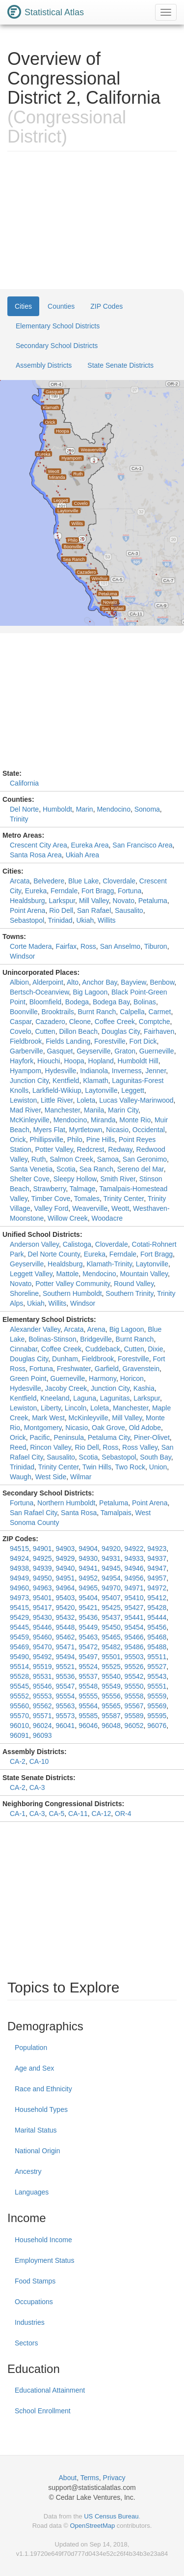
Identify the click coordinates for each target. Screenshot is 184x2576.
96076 (156, 1725)
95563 (65, 1706)
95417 (42, 1607)
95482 (111, 1647)
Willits (107, 920)
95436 (88, 1617)
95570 (19, 1716)
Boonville (24, 1012)
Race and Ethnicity (43, 2089)
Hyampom (25, 1071)
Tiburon (155, 946)
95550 (134, 1686)
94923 (156, 1548)
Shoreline (24, 1293)
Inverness (127, 1071)
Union (158, 1467)
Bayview (133, 982)
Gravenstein (141, 1369)
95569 (156, 1706)
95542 (134, 1676)
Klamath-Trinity (109, 1264)
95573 (65, 1716)
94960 (19, 1588)
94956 (134, 1578)
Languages (32, 2192)
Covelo (20, 1031)
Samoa (108, 1159)
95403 (65, 1598)
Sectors (26, 2343)
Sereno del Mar (140, 1169)
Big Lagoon (90, 992)
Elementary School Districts (58, 326)
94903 (65, 1548)
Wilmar (81, 1477)
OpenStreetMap (92, 2525)
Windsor (22, 956)
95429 (19, 1617)
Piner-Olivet (152, 1437)
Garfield (107, 1369)
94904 (88, 1548)
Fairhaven (159, 1031)
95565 (111, 1706)
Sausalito (129, 910)
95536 (65, 1676)
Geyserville (93, 1051)
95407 (111, 1598)
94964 (65, 1588)
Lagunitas (115, 1398)
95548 (88, 1686)
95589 (134, 1716)
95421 (88, 1607)
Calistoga (77, 1244)
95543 (156, 1676)
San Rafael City (33, 1513)
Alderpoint (47, 982)
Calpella (132, 1012)
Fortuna (129, 891)
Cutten (45, 1031)
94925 (42, 1558)
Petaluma (152, 901)
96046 (88, 1725)
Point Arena (27, 910)
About (68, 2478)
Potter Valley (54, 1149)
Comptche (154, 1021)
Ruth (38, 1159)
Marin (84, 809)
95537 (88, 1676)
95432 (65, 1617)
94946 (134, 1568)
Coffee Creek (115, 1021)
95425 (111, 1607)
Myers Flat (49, 1130)
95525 (111, 1666)
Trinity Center (123, 1198)
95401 (42, 1598)
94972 (156, 1588)
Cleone (80, 1021)
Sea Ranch (96, 1169)
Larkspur (62, 901)
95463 (88, 1637)
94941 (88, 1568)
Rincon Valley (50, 1447)
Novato (123, 901)
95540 (111, 1676)
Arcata (19, 881)
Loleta (86, 1100)
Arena (96, 1329)
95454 (134, 1627)
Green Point (28, 1378)
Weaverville (89, 1208)
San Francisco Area (142, 845)
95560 (19, 1706)
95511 (156, 1657)
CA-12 (101, 1813)
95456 (156, 1627)
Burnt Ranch (97, 1012)
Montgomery (43, 1428)
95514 (19, 1666)
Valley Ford (51, 1208)
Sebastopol (27, 920)
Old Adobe (145, 1428)
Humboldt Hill (137, 1061)
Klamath (95, 1080)
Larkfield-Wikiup (56, 1090)
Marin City (123, 1110)
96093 (42, 1735)
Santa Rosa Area (36, 855)
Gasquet (60, 1051)
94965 (88, 1588)
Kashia (144, 1388)
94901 (42, 1548)
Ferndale (64, 891)
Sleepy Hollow (75, 1179)
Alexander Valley (35, 1329)
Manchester (62, 1110)
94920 (111, 1548)
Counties (61, 306)
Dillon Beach (78, 1031)
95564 (88, 1706)
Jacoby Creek (66, 1388)
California (24, 783)
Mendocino (114, 809)
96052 (134, 1725)
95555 (88, 1696)
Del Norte (24, 809)
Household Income (43, 2240)
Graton (124, 1051)
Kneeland (54, 1398)
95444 (156, 1617)
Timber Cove (51, 1198)
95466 (134, 1637)
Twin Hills (96, 1467)
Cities (23, 306)
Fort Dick (143, 1041)
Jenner (155, 1071)
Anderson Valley (34, 1244)
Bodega (77, 1002)
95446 (42, 1627)
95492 (42, 1657)
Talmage (83, 1189)
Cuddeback (102, 1349)
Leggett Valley (31, 1274)
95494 (65, 1657)
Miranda (103, 1120)
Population (31, 2047)
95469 (19, 1647)
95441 (134, 1617)
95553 (42, 1696)
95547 (65, 1686)
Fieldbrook (26, 1041)
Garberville (26, 1051)
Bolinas (144, 1002)
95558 (134, 1696)
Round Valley (134, 1284)
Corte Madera (31, 946)
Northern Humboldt (66, 1503)
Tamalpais (116, 1513)
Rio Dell (61, 910)
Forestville (110, 1041)
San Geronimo (145, 1159)
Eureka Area (90, 845)
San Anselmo (120, 946)
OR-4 (123, 1813)
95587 (111, 1716)
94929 (65, 1558)
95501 (111, 1657)
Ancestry (28, 2171)
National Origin (37, 2151)
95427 (134, 1607)
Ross (88, 946)
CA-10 (39, 1761)
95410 (134, 1598)
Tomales (87, 1198)
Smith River (117, 1179)
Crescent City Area (38, 845)
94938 (19, 1568)
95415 (19, 1607)
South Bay (155, 1457)
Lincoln (75, 1408)
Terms (89, 2478)
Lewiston (23, 1100)
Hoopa (74, 1061)
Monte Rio (135, 1120)
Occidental (148, 1130)
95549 (111, 1686)
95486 (134, 1647)
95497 (88, 1657)
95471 (65, 1647)
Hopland (101, 1061)
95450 (111, 1627)
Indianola (94, 1071)
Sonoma (147, 809)
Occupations (34, 2302)
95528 (19, 1676)
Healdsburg (27, 901)
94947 (156, 1568)
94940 (65, 1568)
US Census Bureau (111, 2516)
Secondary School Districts (57, 346)
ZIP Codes (106, 306)
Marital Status (36, 2130)
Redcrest (90, 1149)
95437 (111, 1617)
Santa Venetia (31, 1169)
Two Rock (130, 1467)
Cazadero (50, 1021)
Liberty (51, 1408)
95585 (88, 1716)
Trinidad (60, 920)
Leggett (132, 1090)
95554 (65, 1696)
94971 (134, 1588)
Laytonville (101, 1090)
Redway (120, 1149)
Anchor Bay (99, 982)
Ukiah (85, 920)
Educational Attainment (50, 2390)
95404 (88, 1598)
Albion (19, 982)
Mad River (25, 1110)
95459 (19, 1637)
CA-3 (37, 1787)
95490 (19, 1657)
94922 (134, 1548)
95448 (65, 1627)
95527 (156, 1666)
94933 (134, 1558)
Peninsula (68, 1437)
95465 (111, 1637)
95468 (156, 1637)
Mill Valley (94, 901)
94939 (42, 1568)
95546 (42, 1686)
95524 (88, 1666)
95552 (19, 1696)
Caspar (20, 1021)
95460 (42, 1637)
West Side (51, 1477)
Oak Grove (108, 1428)
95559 (156, 1696)
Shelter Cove (30, 1179)
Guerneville (156, 1051)
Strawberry (49, 1189)
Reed (18, 1447)
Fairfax (66, 946)
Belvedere (48, 881)
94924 (19, 1558)
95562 (42, 1706)
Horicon (132, 1378)
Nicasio (117, 1130)
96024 (42, 1725)
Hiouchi (48, 1061)
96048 (111, 1725)
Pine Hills (100, 1139)
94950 (42, 1578)
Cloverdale (119, 881)
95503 (134, 1657)
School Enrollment (43, 2411)
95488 (156, 1647)
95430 (42, 1617)
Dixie (155, 1349)
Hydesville (61, 1071)
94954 (111, 1578)
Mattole (67, 1274)
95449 (88, 1627)
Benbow (162, 982)
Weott (120, 1208)
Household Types (41, 2109)
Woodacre (107, 1218)
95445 (19, 1627)
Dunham (65, 1359)
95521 (65, 1666)
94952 (88, 1578)
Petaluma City (109, 1437)
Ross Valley (140, 1447)
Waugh (20, 1477)
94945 (111, 1568)
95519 (42, 1666)
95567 (134, 1706)
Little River (57, 1100)
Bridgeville (96, 1339)
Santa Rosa (79, 1513)
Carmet (160, 1012)
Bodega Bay (111, 1002)
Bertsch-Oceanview (39, 992)
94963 (42, 1588)
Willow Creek (68, 1218)
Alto (73, 982)
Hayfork (21, 1061)
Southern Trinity (129, 1293)
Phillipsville (46, 1139)
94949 (19, 1578)
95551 (156, 1686)
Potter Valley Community (72, 1284)
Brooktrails (58, 1012)
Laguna (84, 1398)
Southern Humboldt (72, 1293)
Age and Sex (34, 2068)
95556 (111, 1696)
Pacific (39, 1437)
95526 (134, 1666)
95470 (42, 1647)
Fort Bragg (97, 891)
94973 (19, 1598)
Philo (74, 1139)
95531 (42, 1676)
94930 (88, 1558)
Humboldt (57, 809)
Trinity (19, 819)
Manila (94, 1110)
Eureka (36, 891)
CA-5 (56, 1813)
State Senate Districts (120, 365)
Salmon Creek (71, 1159)
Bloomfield (45, 1002)
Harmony (102, 1378)
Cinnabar (23, 1349)
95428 (156, 1607)
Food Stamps (35, 2281)
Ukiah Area (82, 855)
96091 (19, 1735)
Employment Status (44, 2260)
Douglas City (121, 1031)
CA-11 (78, 1813)
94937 (156, 1558)
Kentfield (66, 1080)
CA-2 (18, 1761)
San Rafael (94, 910)
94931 (111, 1558)
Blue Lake (83, 881)
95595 (156, 1716)
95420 (65, 1607)
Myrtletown (86, 1130)
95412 (156, 1598)
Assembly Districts (44, 365)
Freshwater (74, 1369)
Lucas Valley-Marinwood (136, 1100)
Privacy (114, 2478)
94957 (156, 1578)
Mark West (48, 1418)
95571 (42, 1716)
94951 (65, 1578)
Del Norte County (54, 1254)
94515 (19, 1548)
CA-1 (18, 1813)
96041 (65, 1725)
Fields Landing (68, 1041)
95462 (65, 1637)
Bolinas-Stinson (52, 1339)
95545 (19, 1686)
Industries (30, 2322)
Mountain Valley (144, 1274)
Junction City (29, 1080)
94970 (111, 1588)
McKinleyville (30, 1120)
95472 (88, 1647)
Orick (18, 1139)
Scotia (66, 1169)
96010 (19, 1725)
